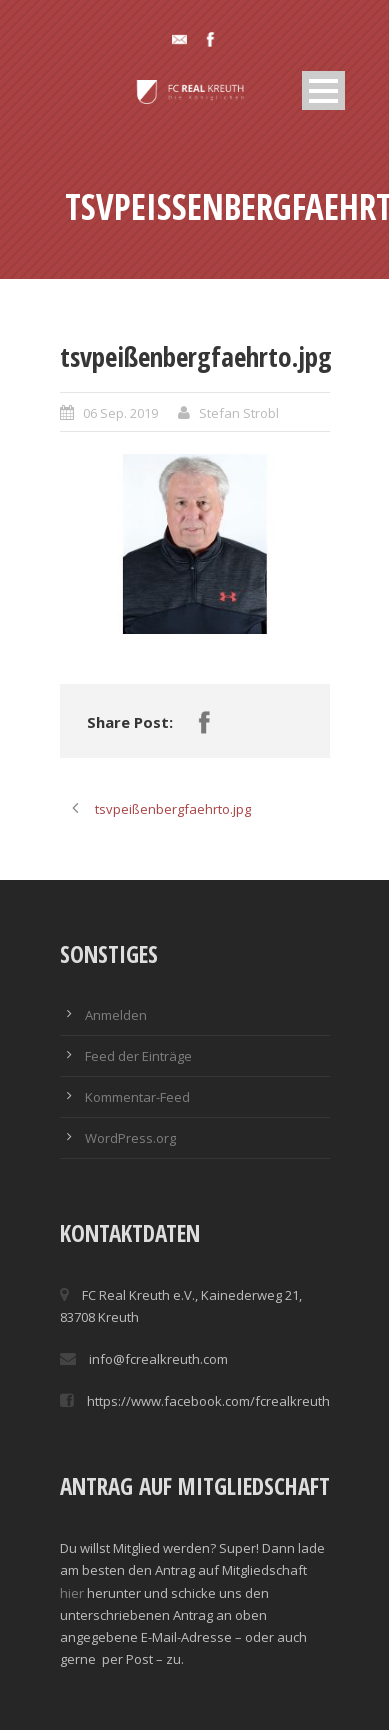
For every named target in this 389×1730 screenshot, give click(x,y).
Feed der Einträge (138, 1056)
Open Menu (323, 90)
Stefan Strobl (239, 413)
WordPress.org (130, 1138)
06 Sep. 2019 (120, 413)
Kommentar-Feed (137, 1097)
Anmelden (116, 1015)
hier (72, 1593)
